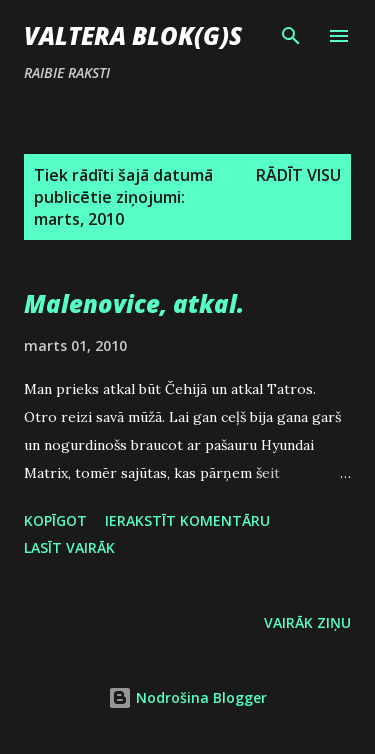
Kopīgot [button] (55, 520)
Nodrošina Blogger (187, 697)
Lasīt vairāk (69, 547)
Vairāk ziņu (307, 622)
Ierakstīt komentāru (187, 520)
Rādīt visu (298, 175)
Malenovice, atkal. (134, 303)
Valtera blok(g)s (133, 35)
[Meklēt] (291, 36)
